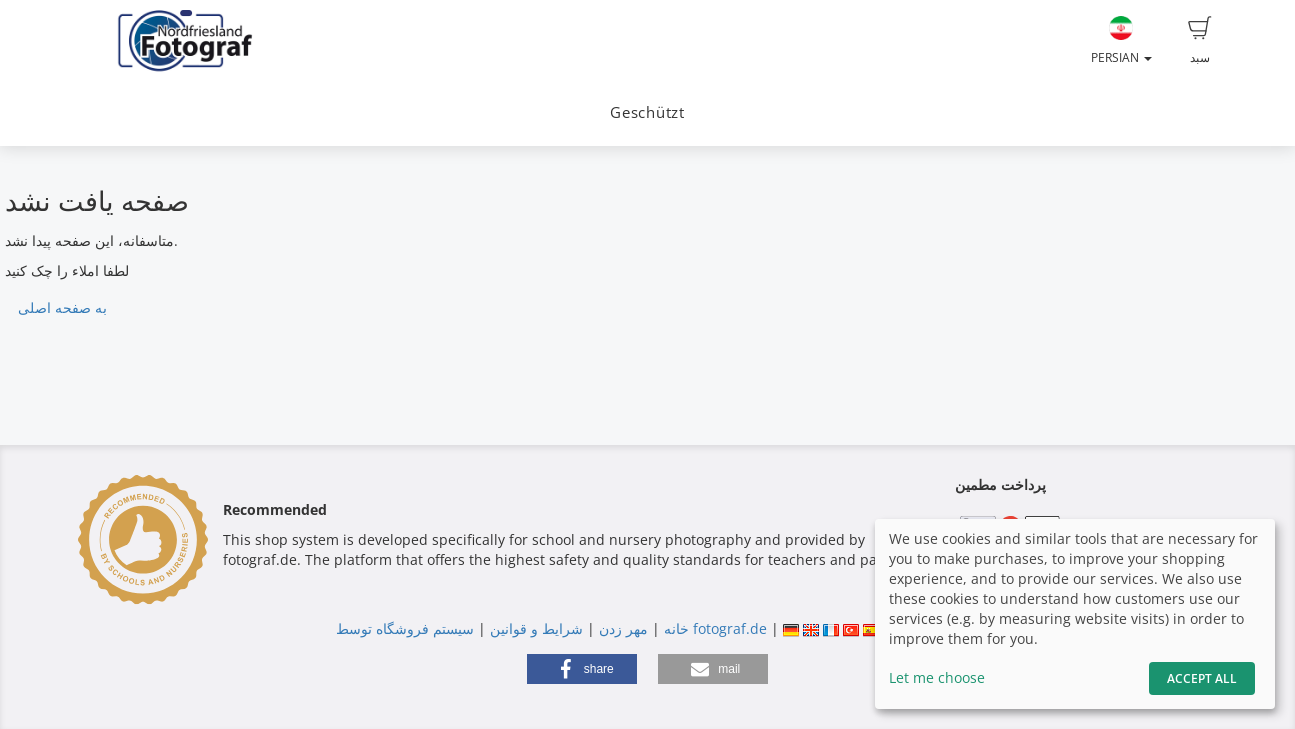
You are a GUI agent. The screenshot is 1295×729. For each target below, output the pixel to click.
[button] (582, 669)
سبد (1200, 41)
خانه (676, 628)
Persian (1121, 41)
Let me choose (937, 677)
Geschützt (647, 112)
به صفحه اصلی (62, 307)
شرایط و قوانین (536, 628)
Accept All (1202, 678)
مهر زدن (623, 628)
